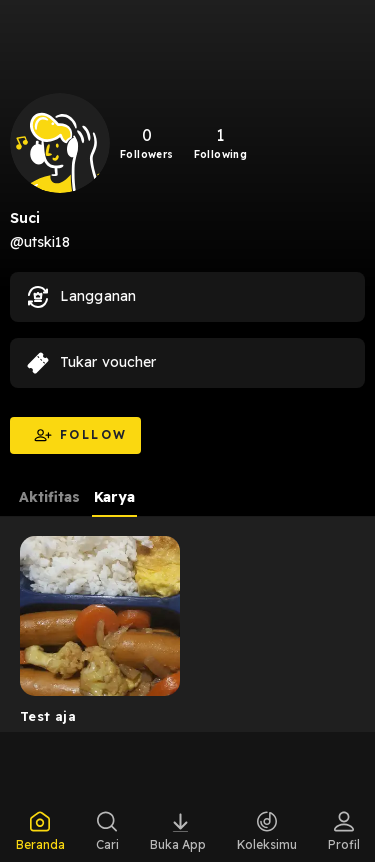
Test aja (48, 716)
